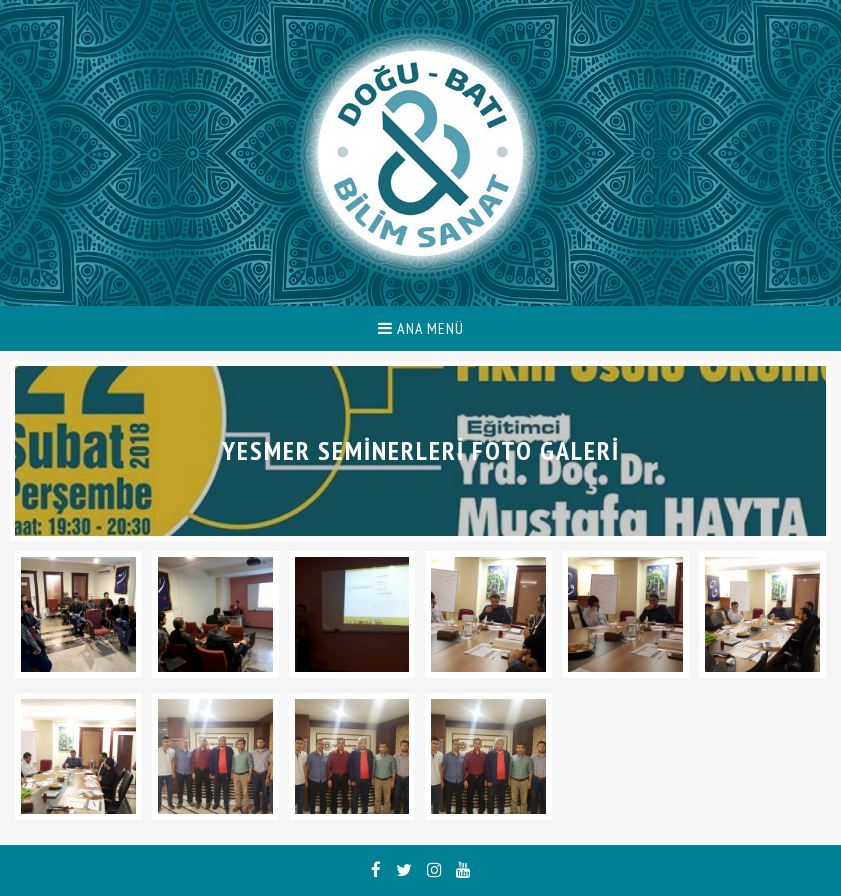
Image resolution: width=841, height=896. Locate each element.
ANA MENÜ (421, 328)
